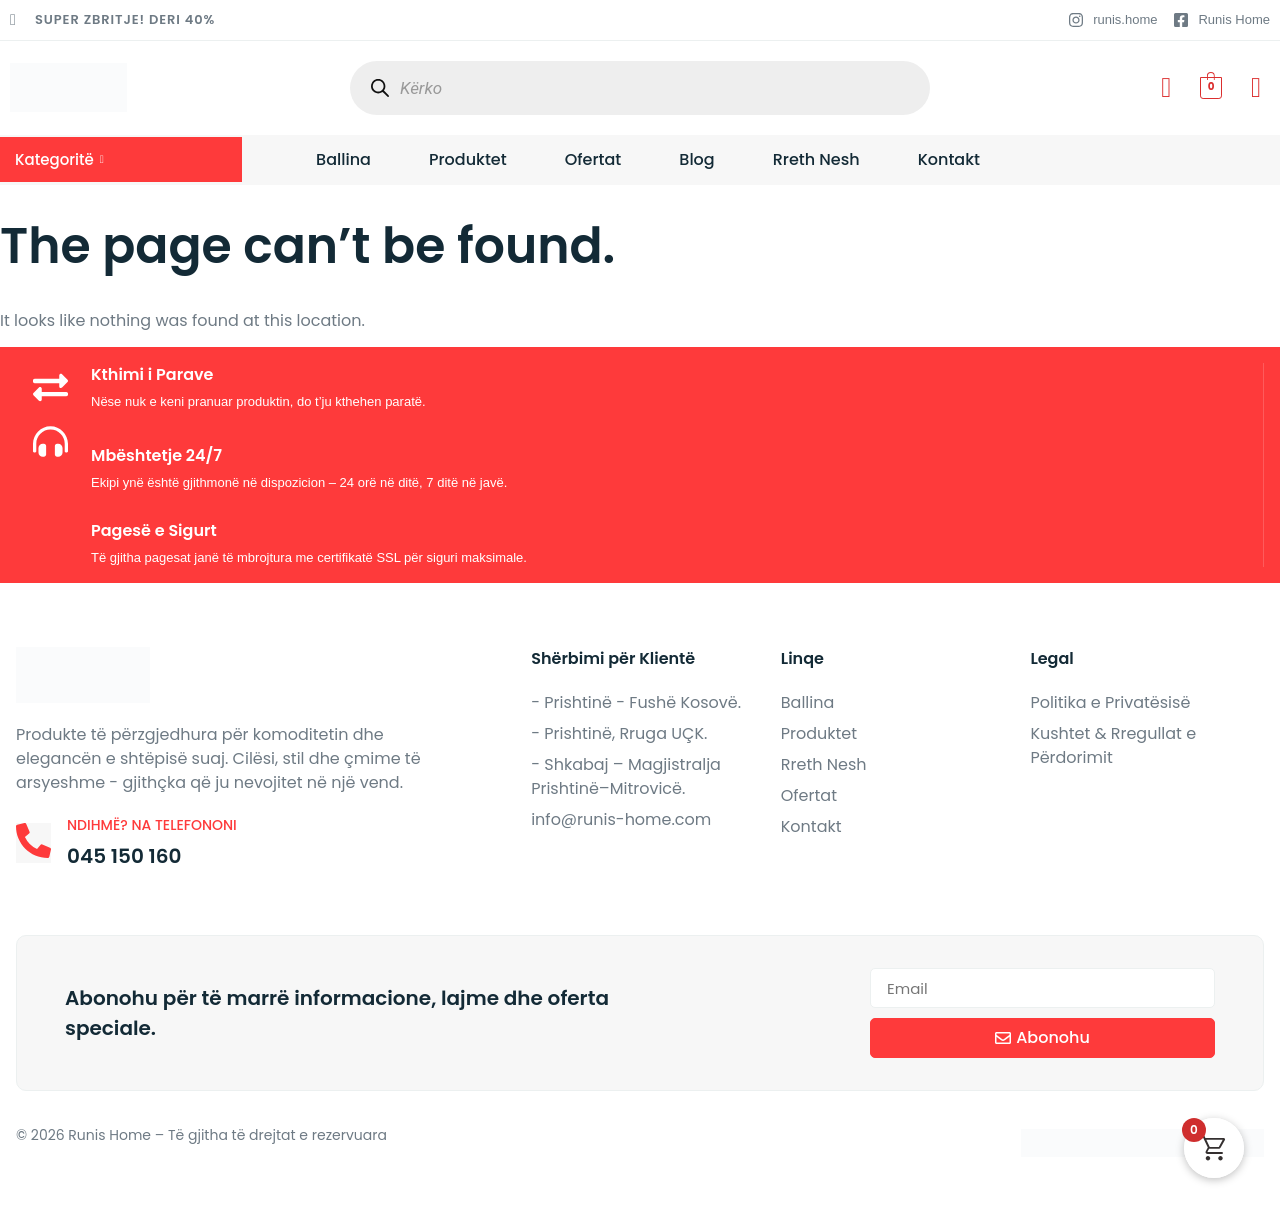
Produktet (468, 159)
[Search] (379, 88)
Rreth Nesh (816, 159)
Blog (696, 159)
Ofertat (593, 159)
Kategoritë (59, 159)
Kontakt (949, 159)
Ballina (343, 159)
